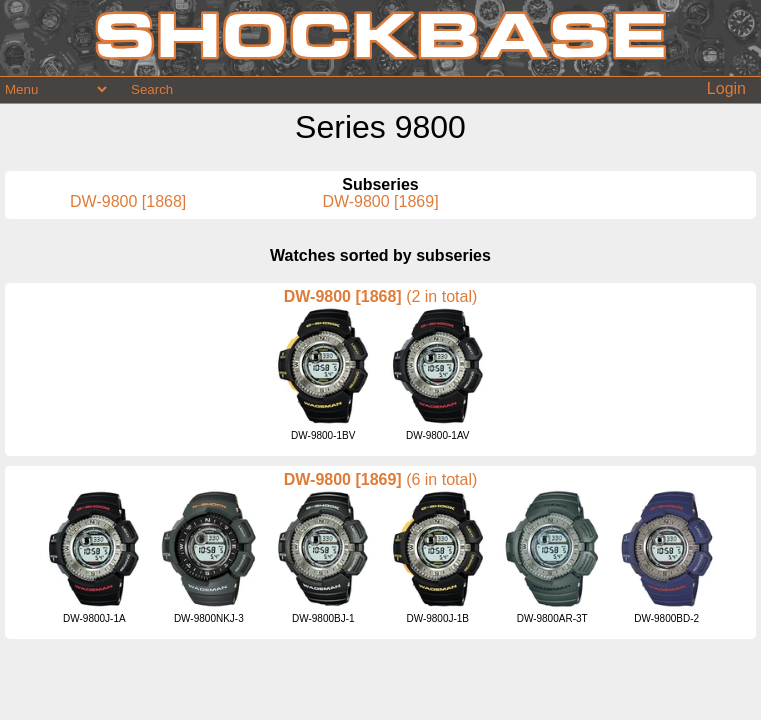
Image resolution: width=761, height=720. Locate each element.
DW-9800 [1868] (128, 201)
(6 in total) (441, 479)
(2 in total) (441, 296)
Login (726, 88)
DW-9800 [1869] (380, 201)
